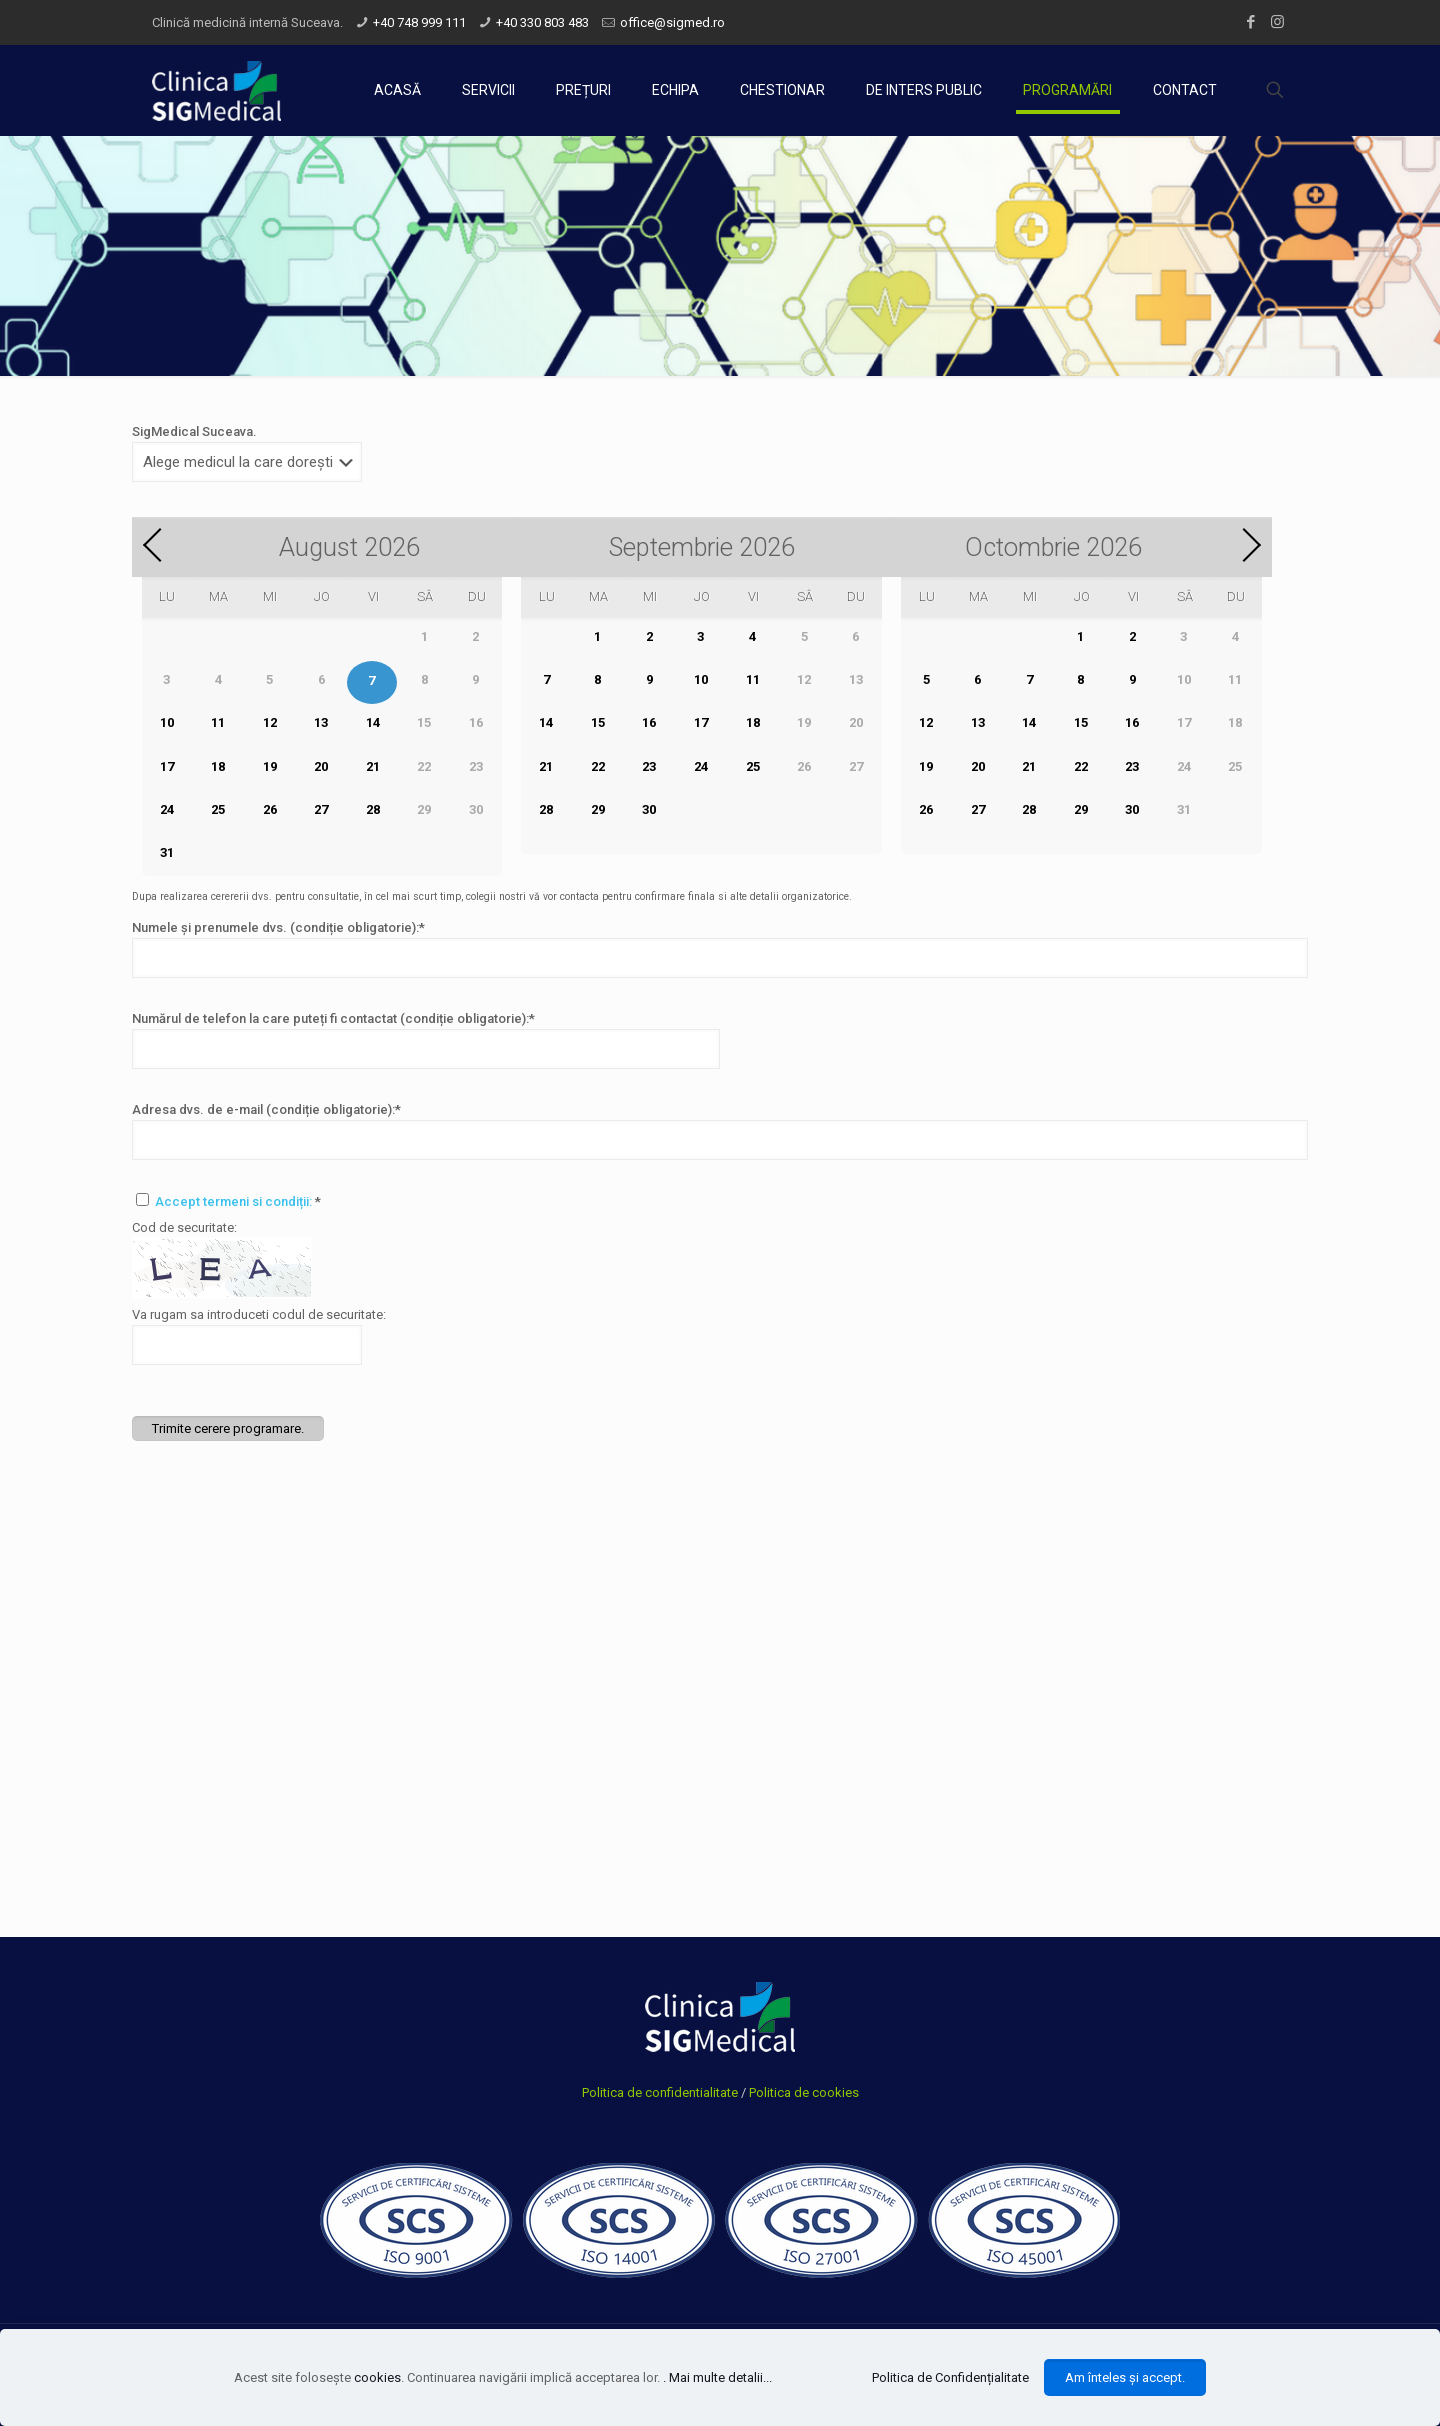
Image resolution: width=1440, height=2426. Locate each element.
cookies (377, 2377)
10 (167, 722)
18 (218, 766)
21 (373, 766)
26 (270, 809)
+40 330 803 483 (542, 22)
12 (270, 722)
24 (167, 809)
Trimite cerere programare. (228, 1428)
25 (218, 809)
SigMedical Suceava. (194, 431)
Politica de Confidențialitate (950, 2377)
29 (598, 809)
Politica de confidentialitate (660, 2092)
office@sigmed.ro (672, 22)
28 (373, 809)
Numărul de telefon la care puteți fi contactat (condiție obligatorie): (333, 1018)
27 (321, 809)
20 (321, 766)
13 (321, 722)
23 (649, 766)
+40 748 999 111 (419, 22)
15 (598, 722)
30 (649, 809)
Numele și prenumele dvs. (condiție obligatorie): (278, 927)
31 (167, 852)
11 (218, 722)
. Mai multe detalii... (717, 2377)
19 (270, 766)
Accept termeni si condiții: (235, 1201)
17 (167, 766)
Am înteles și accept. (1125, 2377)
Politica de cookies (804, 2092)
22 (598, 766)
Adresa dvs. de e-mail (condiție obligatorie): (266, 1109)
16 (649, 722)
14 (373, 722)
